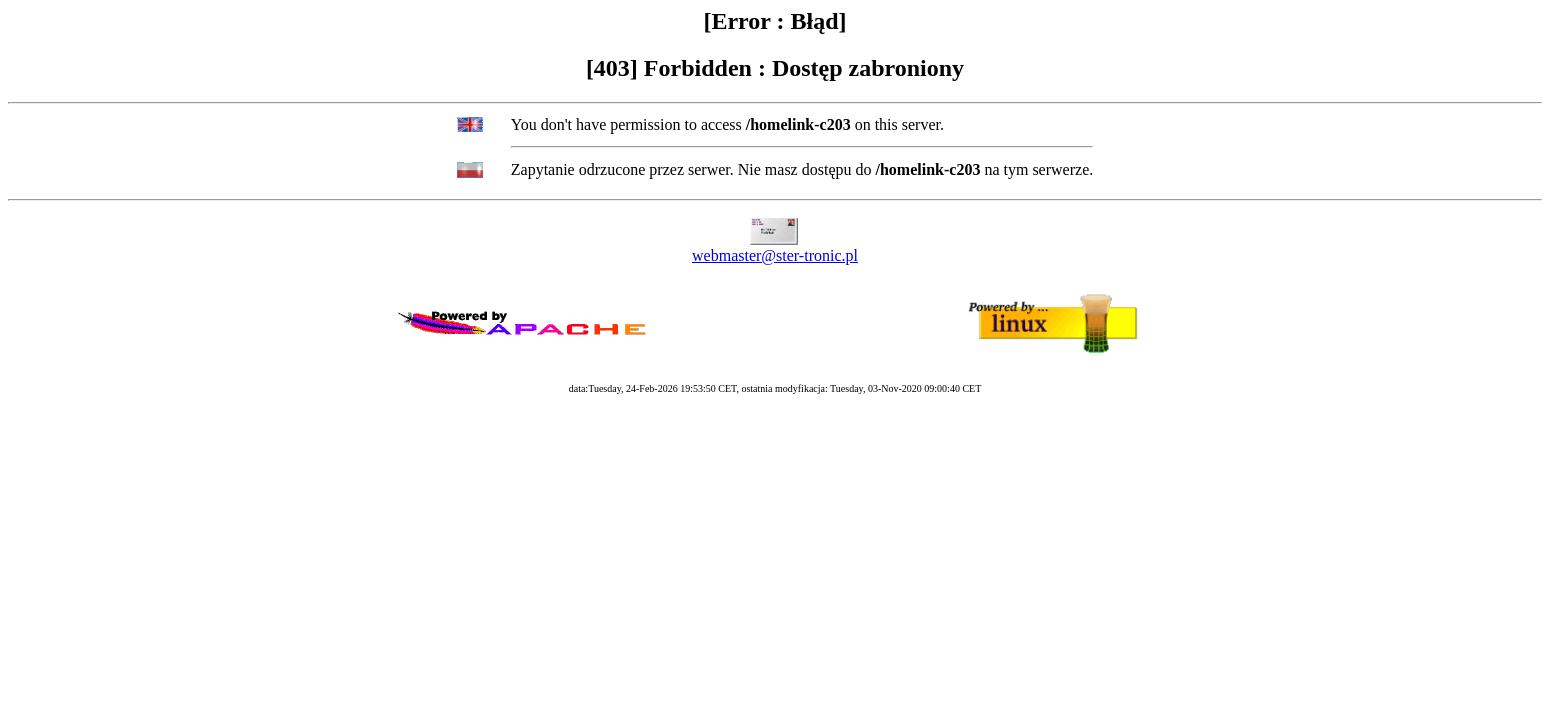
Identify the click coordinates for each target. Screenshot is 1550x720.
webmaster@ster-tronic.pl (775, 255)
